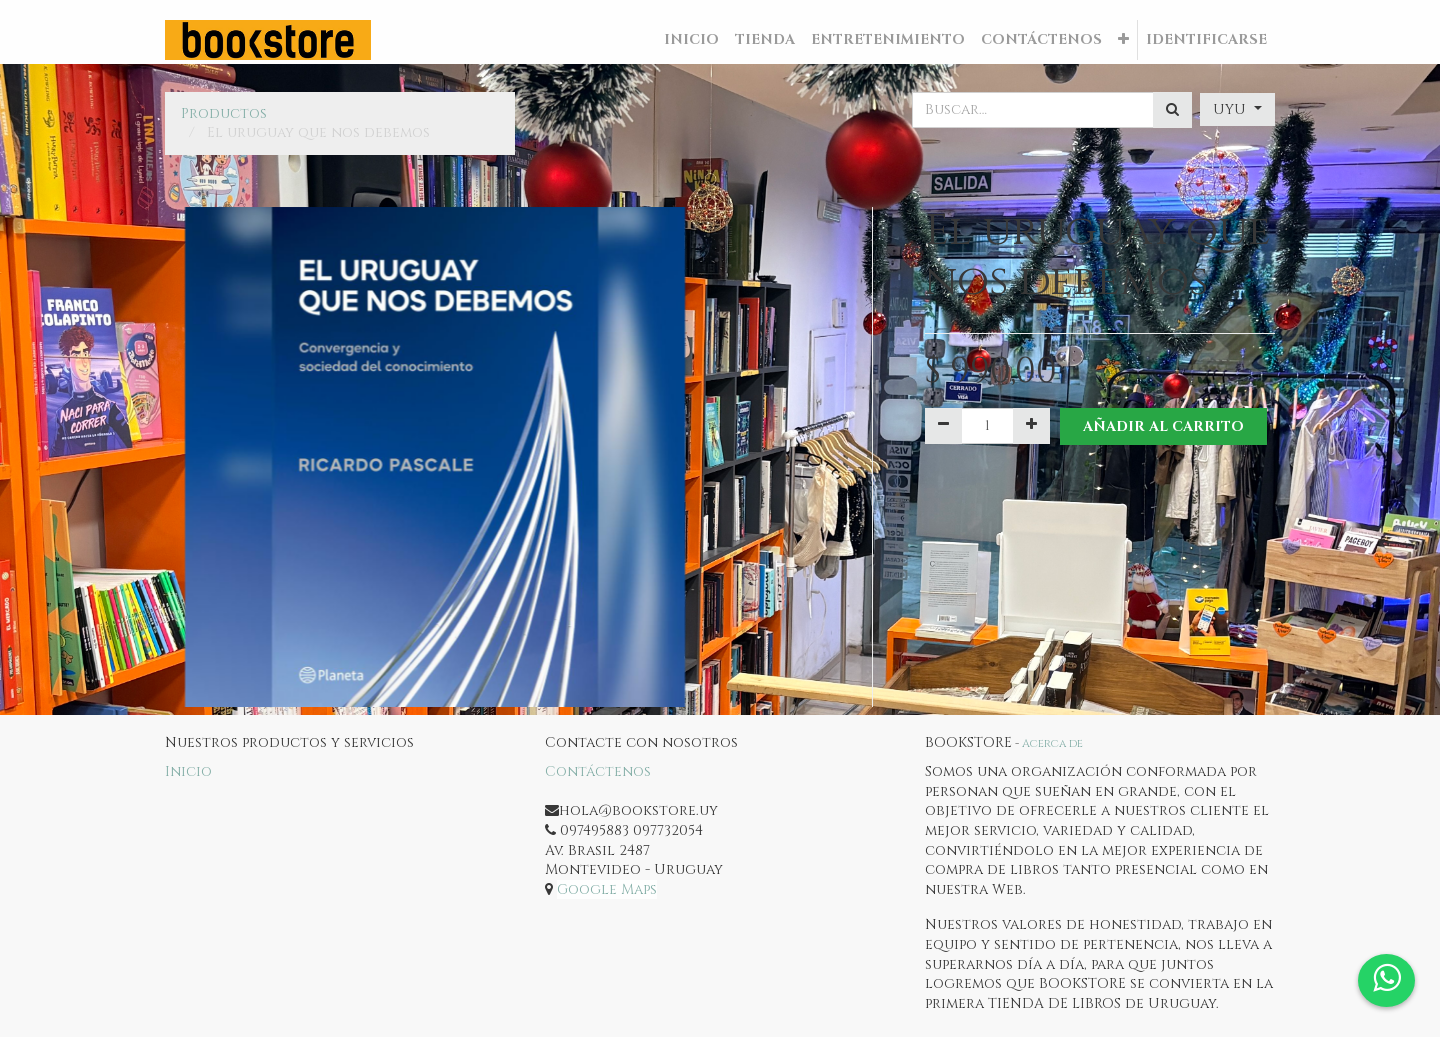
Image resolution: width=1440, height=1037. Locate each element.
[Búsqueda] (1172, 110)
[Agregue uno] (1031, 426)
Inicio (188, 771)
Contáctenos (598, 771)
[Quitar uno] (943, 426)
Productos (224, 113)
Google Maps (607, 889)
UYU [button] (1231, 109)
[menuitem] (691, 40)
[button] (1123, 40)
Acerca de (1052, 743)
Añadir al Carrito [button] (1163, 426)
